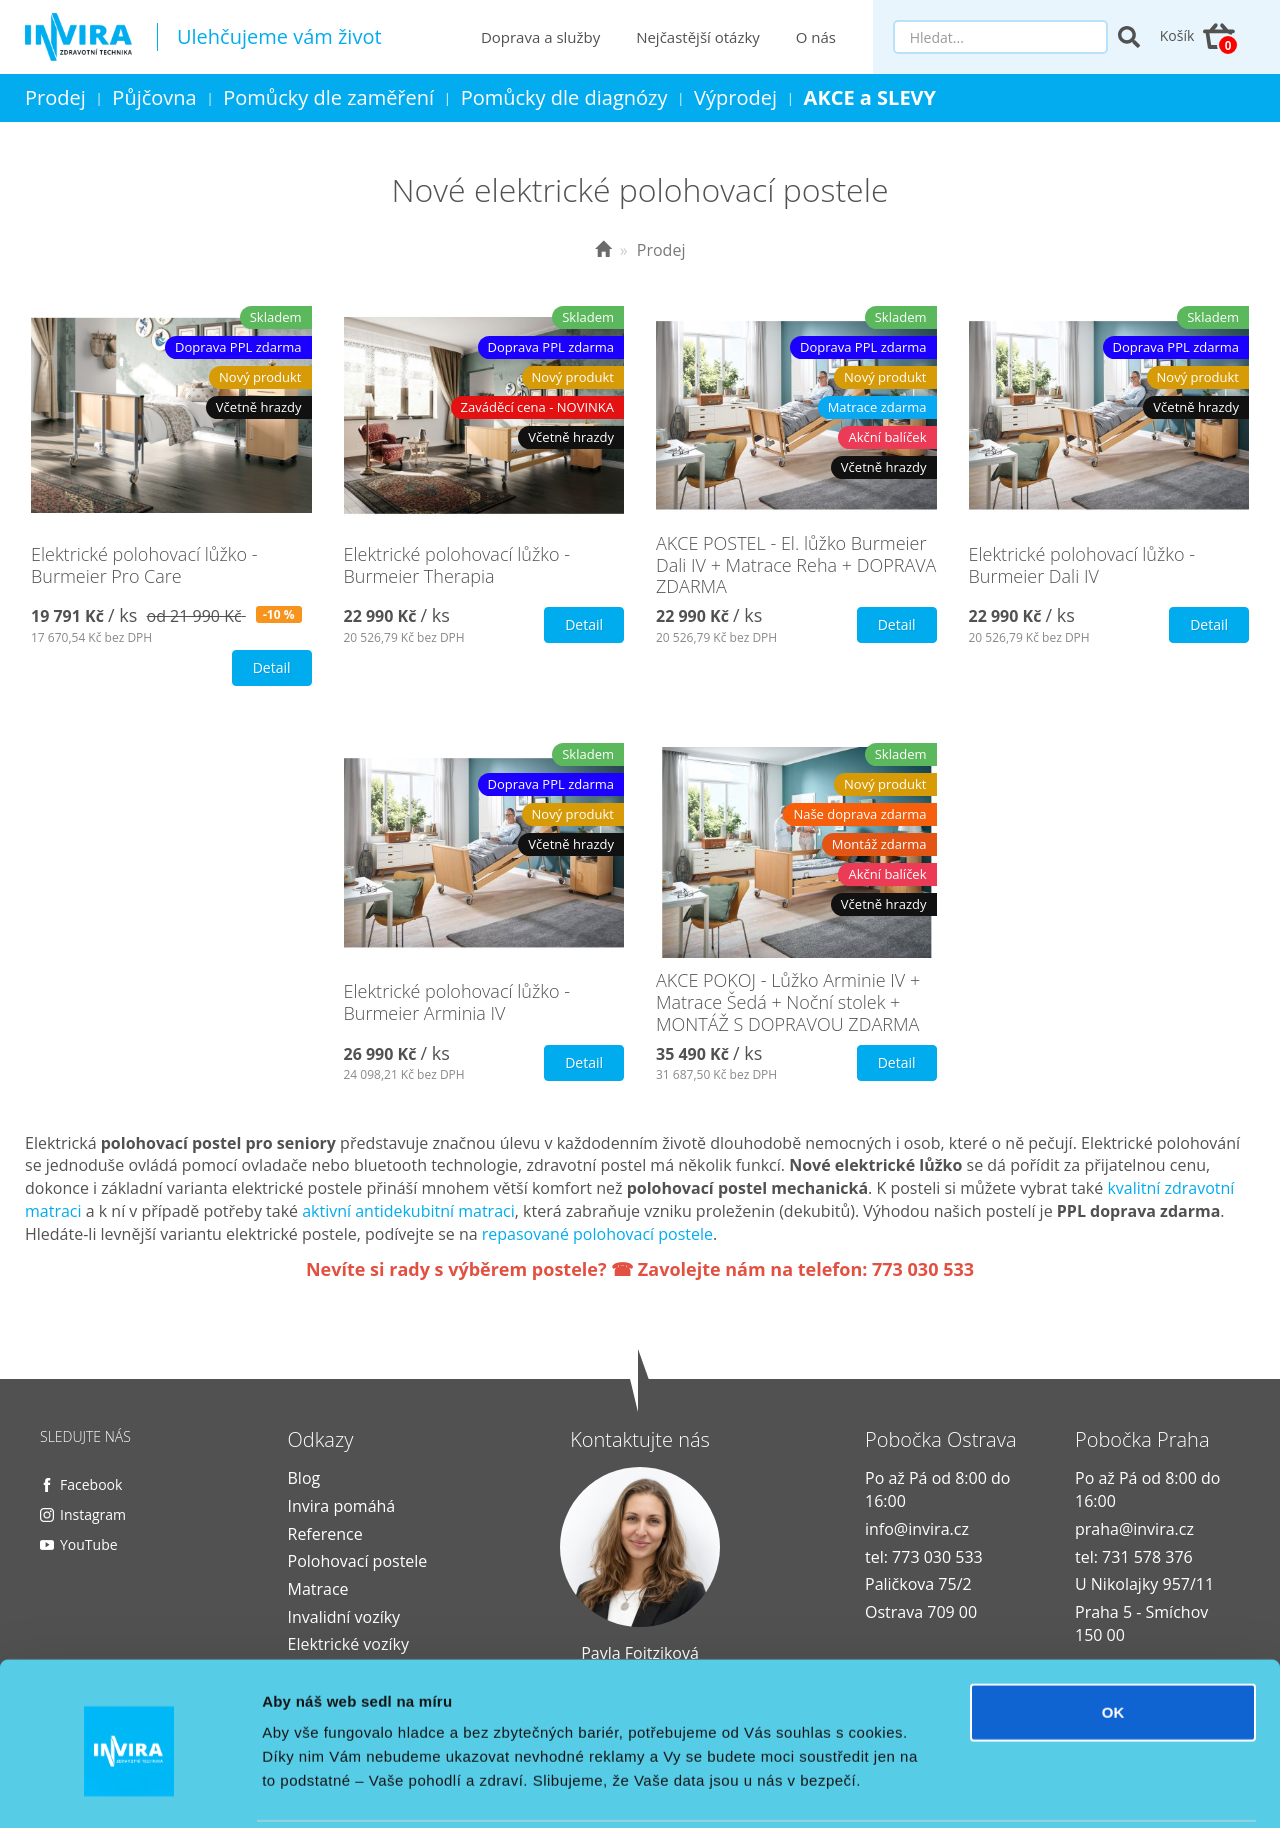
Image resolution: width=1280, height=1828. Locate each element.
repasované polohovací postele (597, 1234)
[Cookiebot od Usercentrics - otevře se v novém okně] (129, 1789)
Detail (272, 667)
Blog (304, 1478)
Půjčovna (154, 97)
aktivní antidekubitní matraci (408, 1211)
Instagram (93, 1514)
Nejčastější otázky (699, 37)
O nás (816, 37)
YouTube (89, 1544)
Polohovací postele (358, 1561)
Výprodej (735, 97)
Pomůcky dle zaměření (328, 97)
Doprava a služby (540, 37)
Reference (325, 1534)
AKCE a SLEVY (870, 97)
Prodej (55, 97)
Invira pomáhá (342, 1506)
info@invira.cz (917, 1529)
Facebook (91, 1484)
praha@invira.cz (1134, 1529)
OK (1113, 1639)
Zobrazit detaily (1057, 1788)
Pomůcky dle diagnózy (564, 97)
